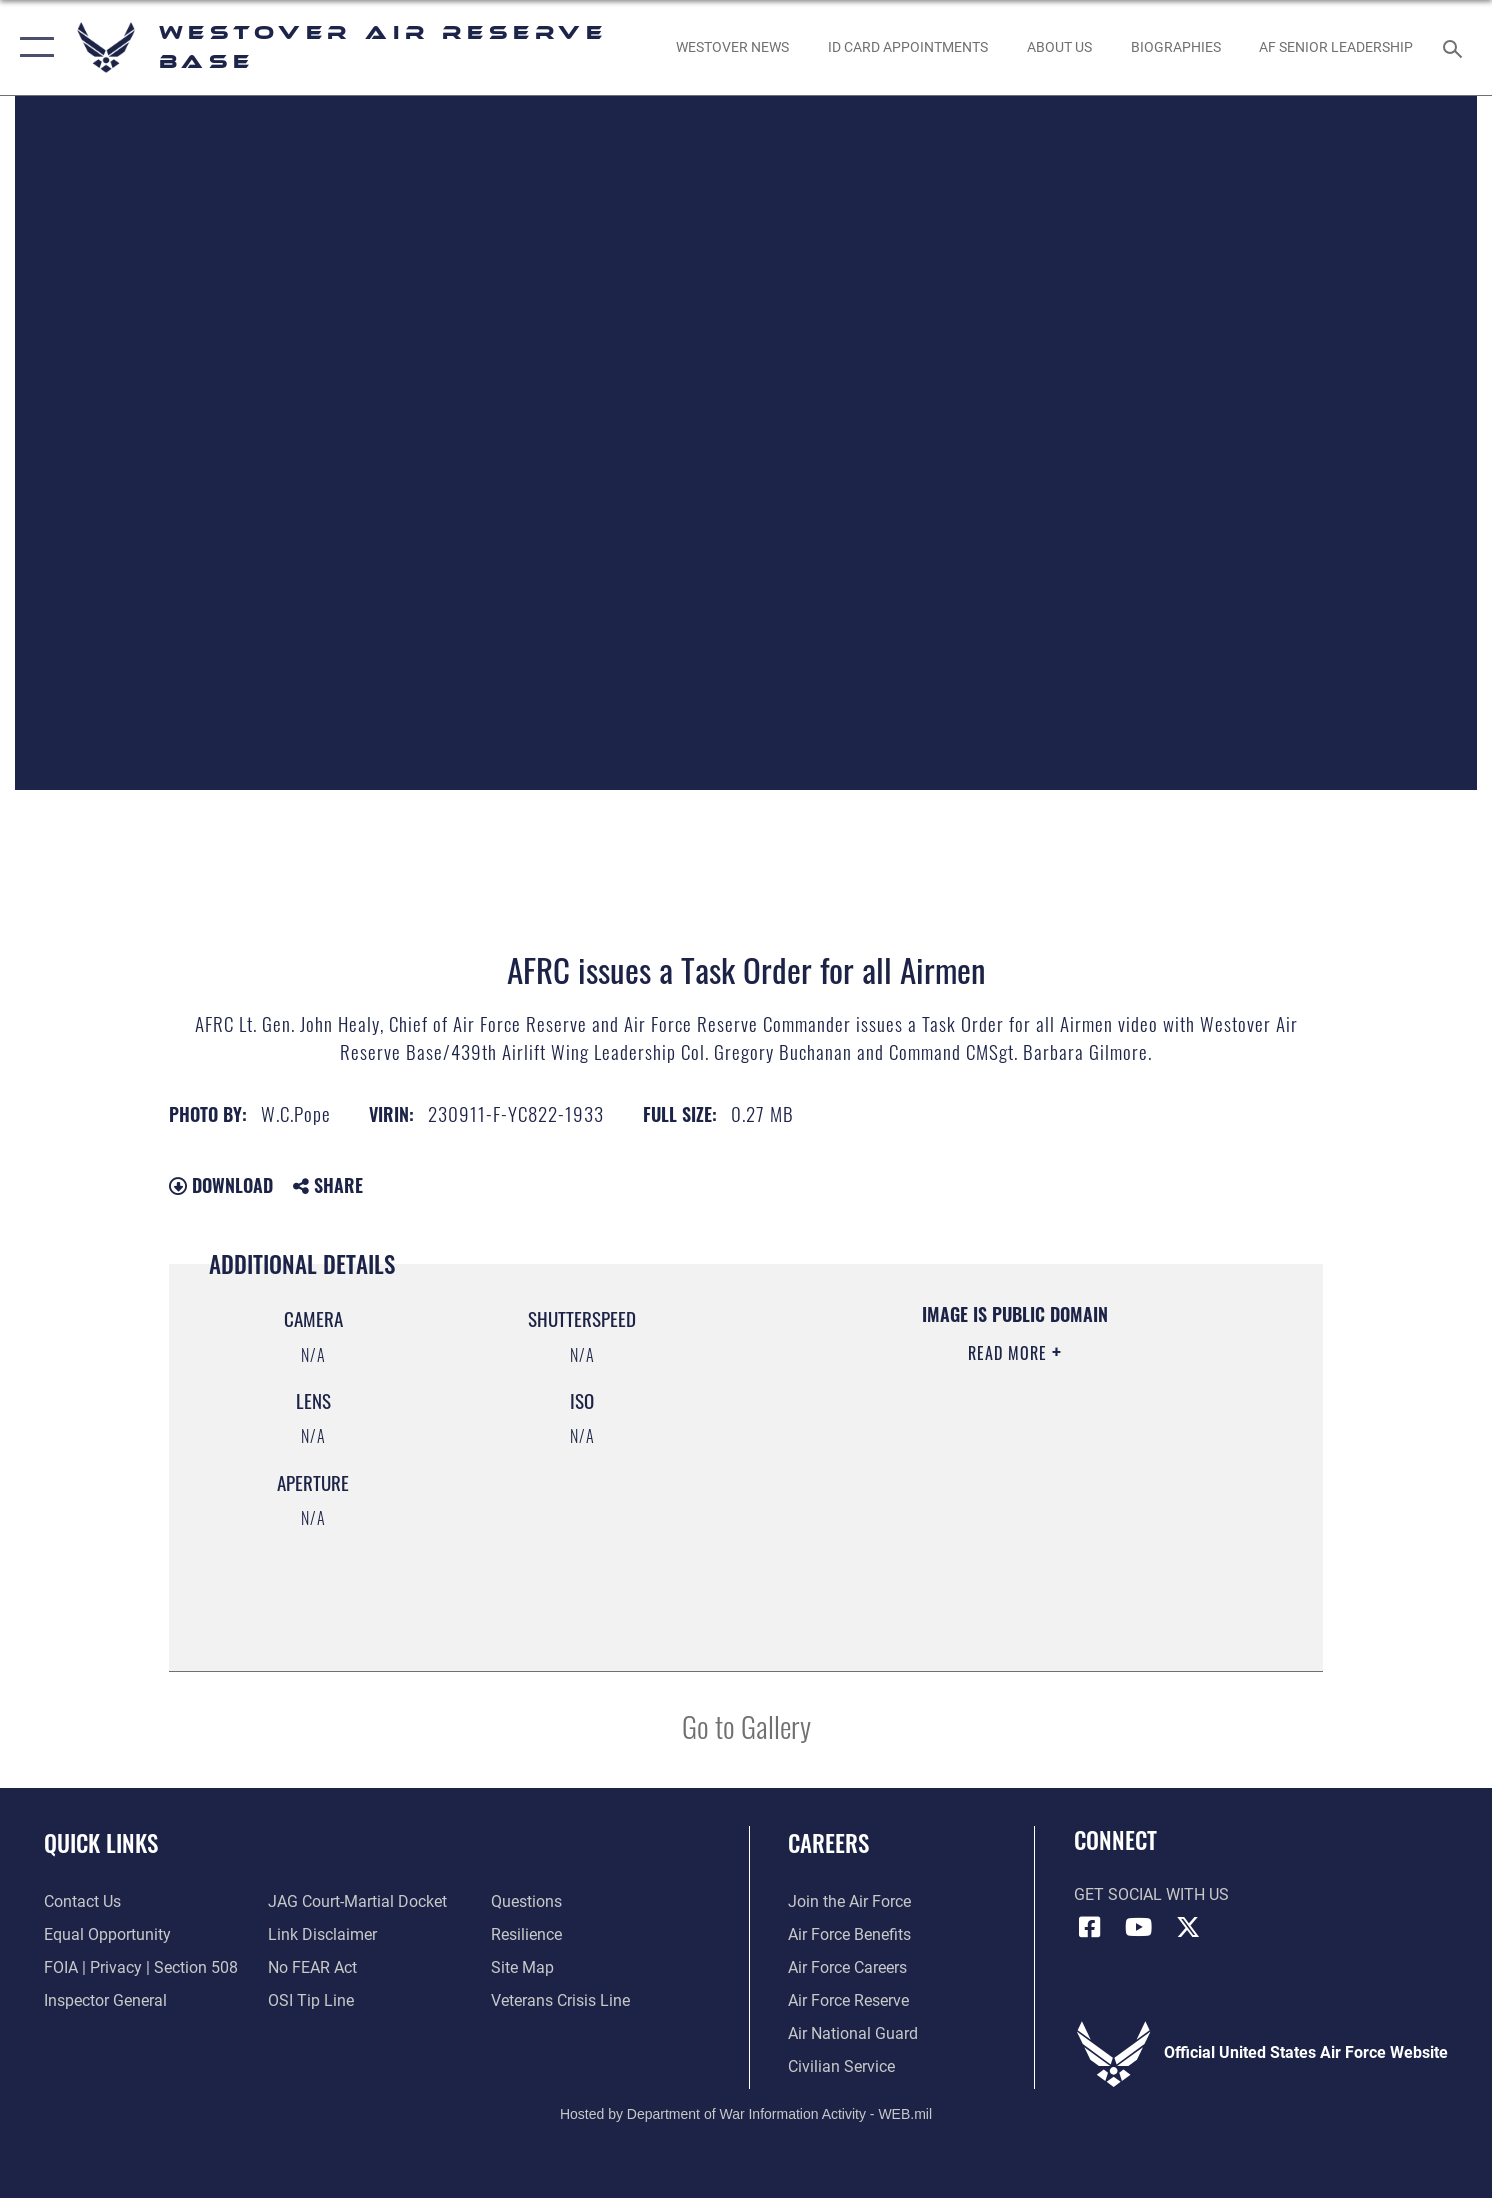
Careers (828, 1843)
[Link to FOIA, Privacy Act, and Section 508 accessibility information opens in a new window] (141, 1968)
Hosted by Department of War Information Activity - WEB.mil (746, 2114)
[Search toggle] (1455, 47)
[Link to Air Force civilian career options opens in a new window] (841, 2067)
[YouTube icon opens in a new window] (1139, 1927)
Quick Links (101, 1843)
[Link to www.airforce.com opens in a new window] (849, 1902)
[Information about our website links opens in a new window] (322, 1935)
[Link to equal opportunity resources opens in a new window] (107, 1935)
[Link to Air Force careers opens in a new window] (847, 1968)
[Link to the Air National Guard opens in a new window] (853, 2034)
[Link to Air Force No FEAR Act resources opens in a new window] (312, 1968)
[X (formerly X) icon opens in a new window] (1188, 1927)
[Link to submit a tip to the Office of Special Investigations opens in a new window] (311, 2001)
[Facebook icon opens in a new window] (1089, 1927)
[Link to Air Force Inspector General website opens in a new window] (105, 2001)
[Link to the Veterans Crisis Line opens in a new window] (560, 2001)
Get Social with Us (1151, 1895)
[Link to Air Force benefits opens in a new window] (849, 1935)
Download (221, 1185)
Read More (1010, 1353)
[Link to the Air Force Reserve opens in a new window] (848, 2001)
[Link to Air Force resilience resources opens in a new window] (526, 1935)
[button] (32, 47)
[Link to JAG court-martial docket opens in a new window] (357, 1902)
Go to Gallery (746, 1725)
